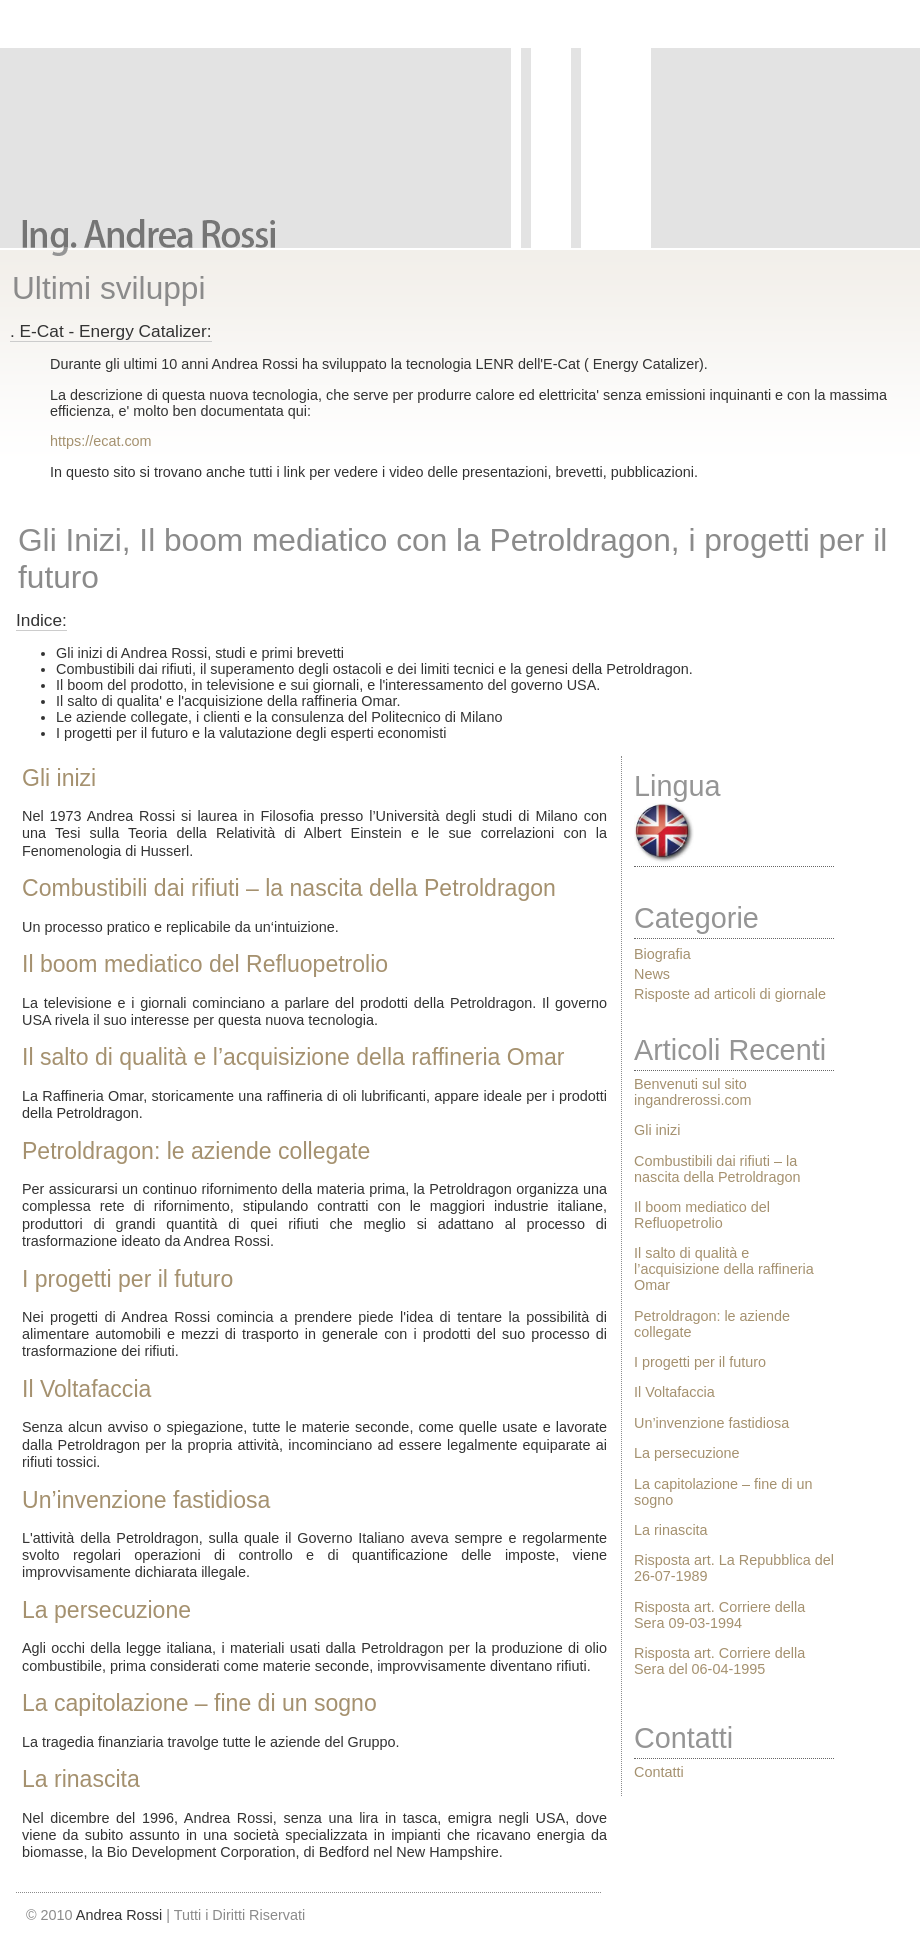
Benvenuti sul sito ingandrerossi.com (693, 1092)
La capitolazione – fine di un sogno (199, 1703)
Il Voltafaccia (86, 1389)
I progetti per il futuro (127, 1279)
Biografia (662, 954)
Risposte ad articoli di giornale (730, 994)
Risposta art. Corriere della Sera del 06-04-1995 (719, 1661)
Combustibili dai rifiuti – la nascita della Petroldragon (289, 888)
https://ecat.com (101, 441)
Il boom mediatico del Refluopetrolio (205, 964)
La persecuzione (106, 1610)
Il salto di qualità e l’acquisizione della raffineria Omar (293, 1057)
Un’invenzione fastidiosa (146, 1500)
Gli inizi (59, 778)
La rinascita (81, 1779)
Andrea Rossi (119, 1915)
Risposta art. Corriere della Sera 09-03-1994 (719, 1615)
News (652, 974)
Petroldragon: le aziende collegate (196, 1151)
